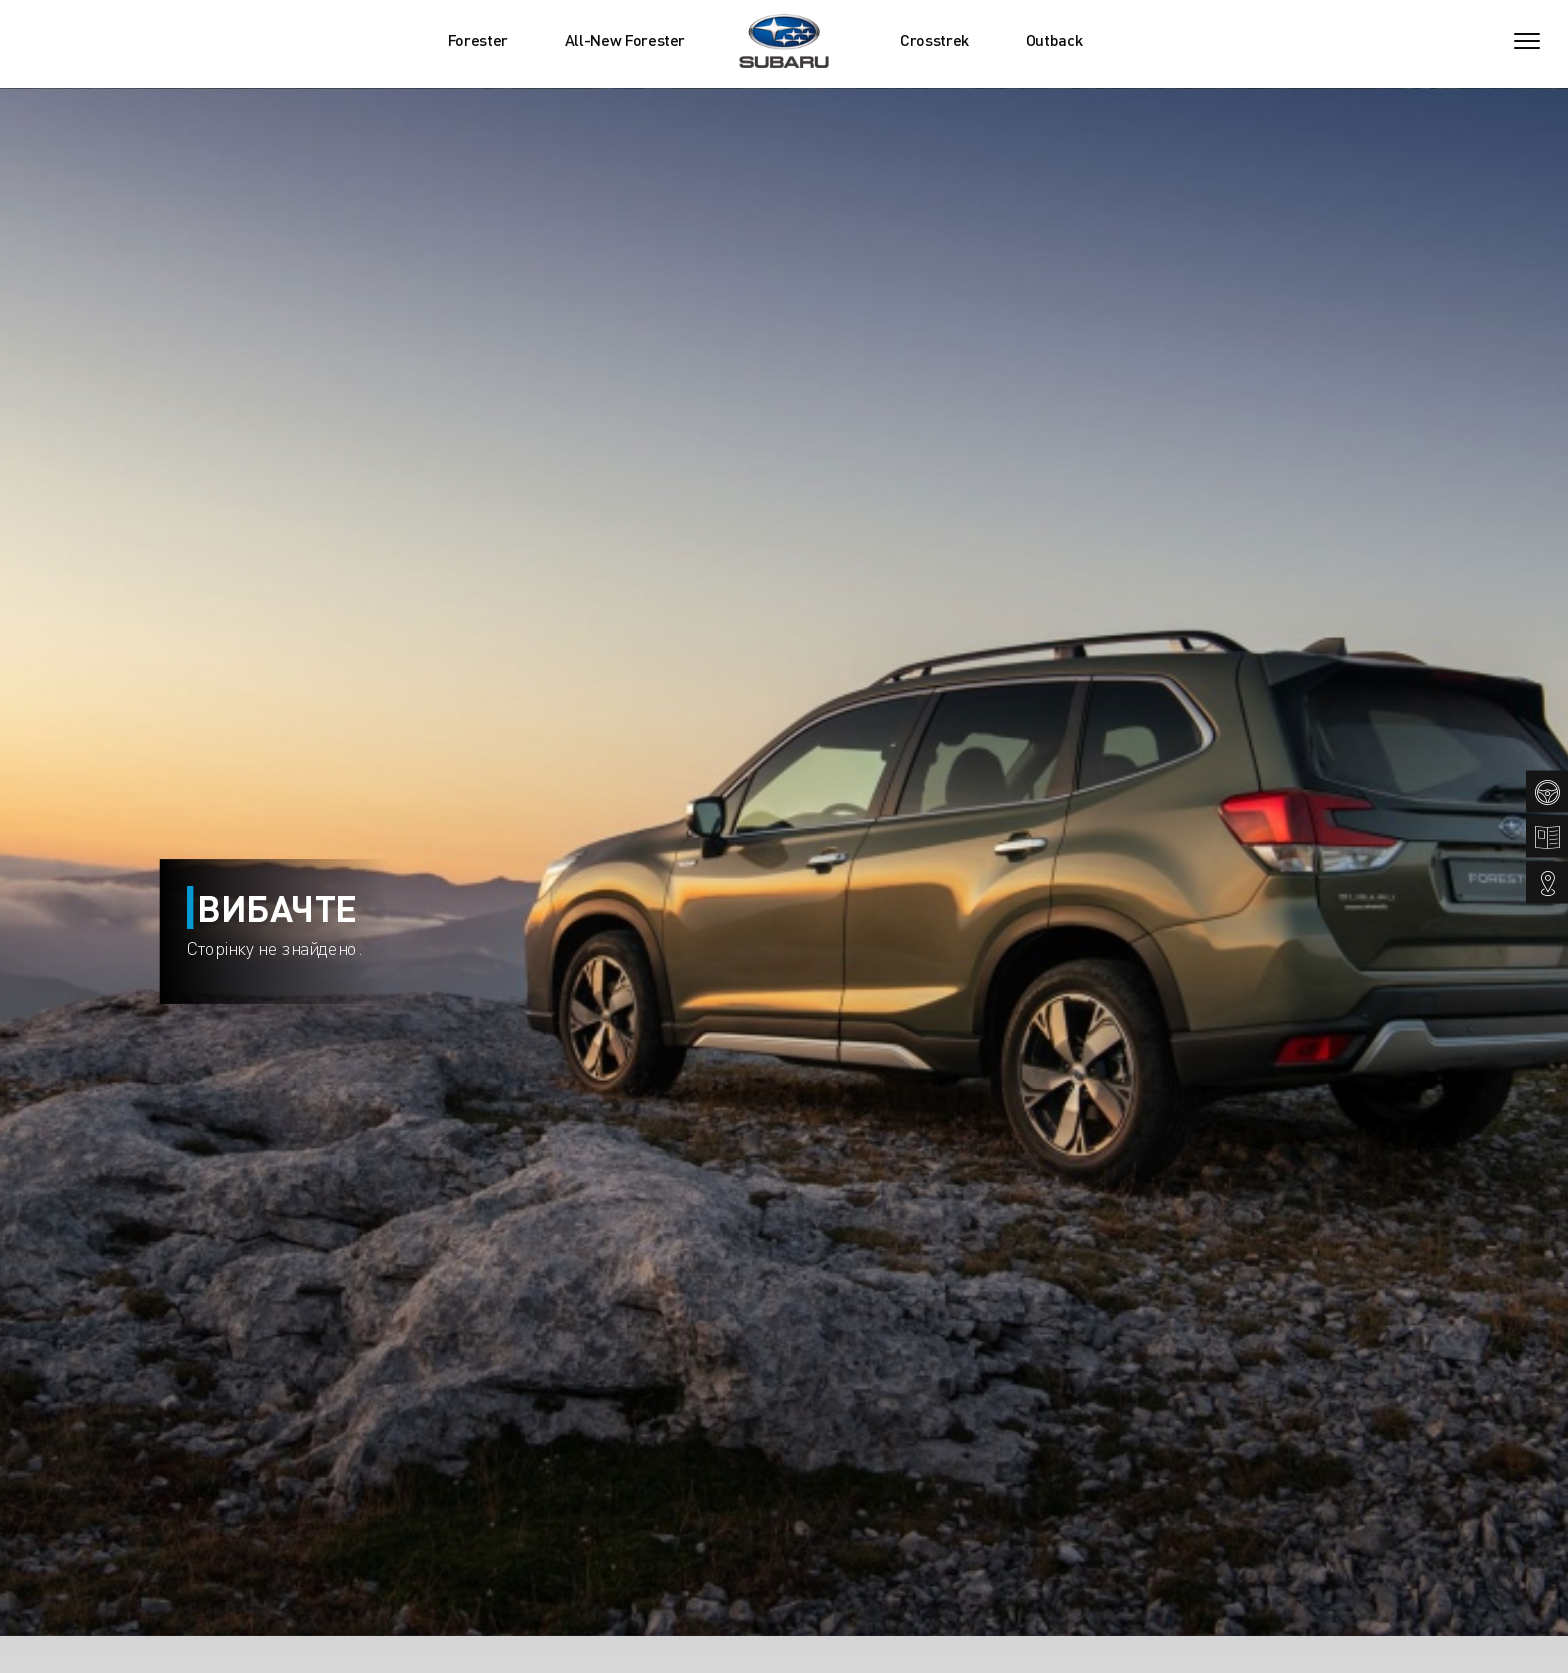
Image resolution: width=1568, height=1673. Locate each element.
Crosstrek (934, 40)
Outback (1054, 40)
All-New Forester (625, 40)
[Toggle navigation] (1527, 41)
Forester (478, 40)
